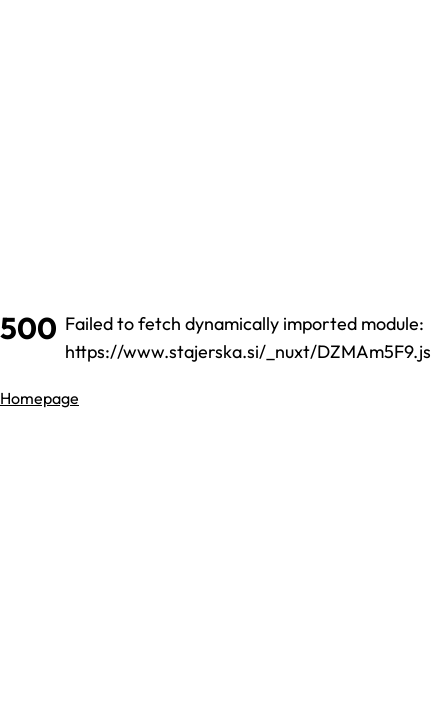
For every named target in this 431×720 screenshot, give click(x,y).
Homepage (39, 398)
